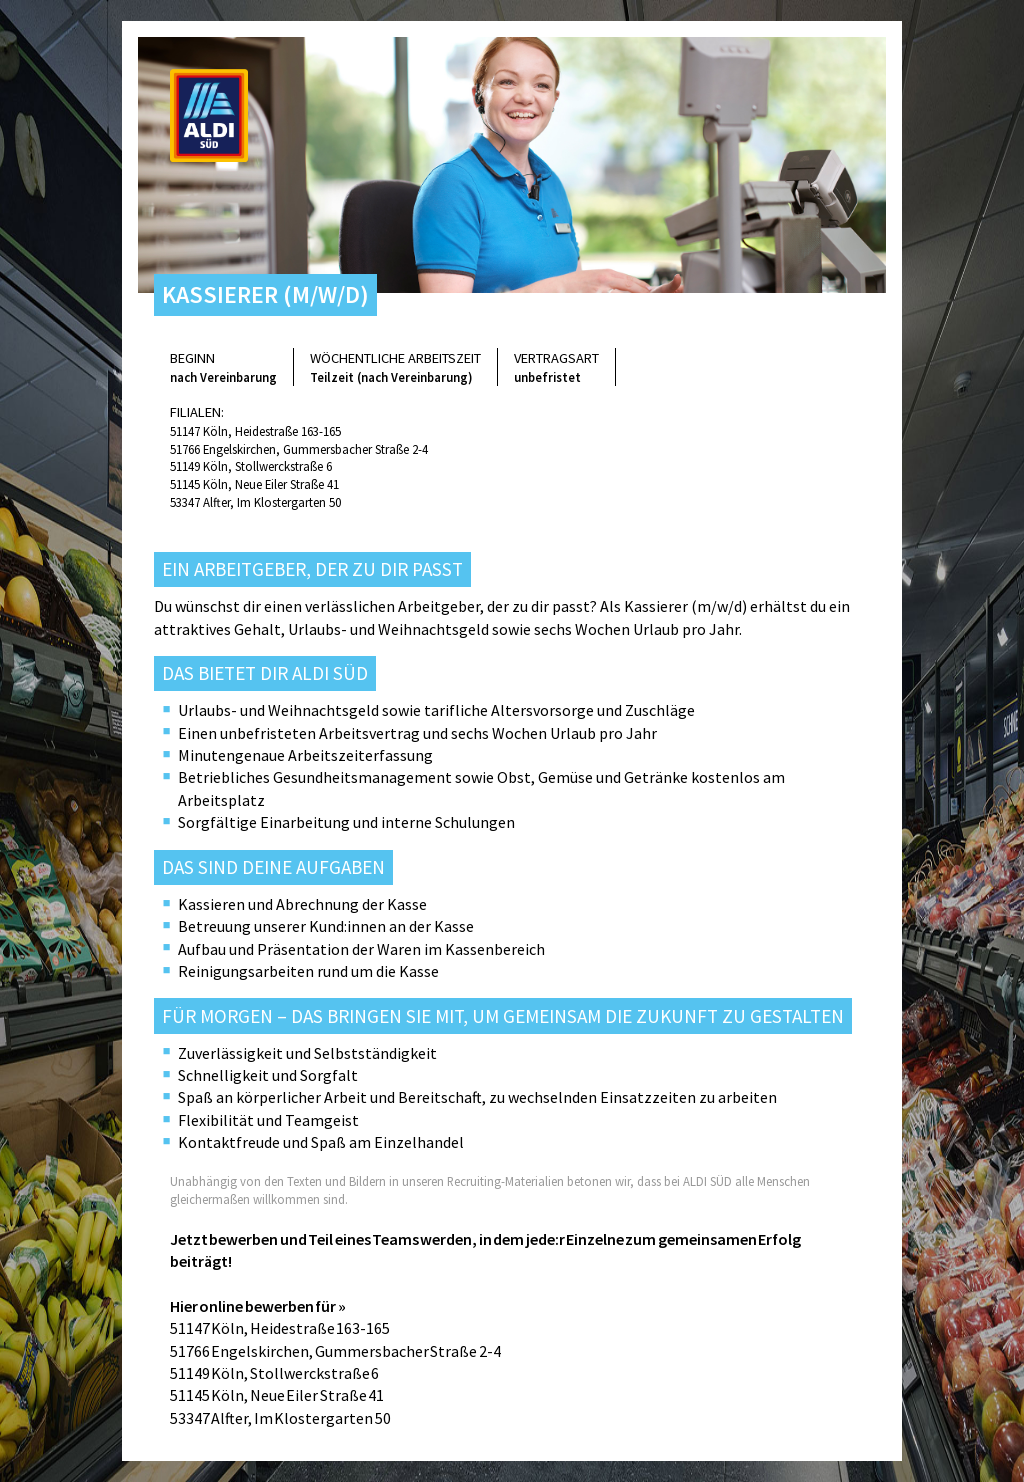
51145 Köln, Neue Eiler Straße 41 (254, 484)
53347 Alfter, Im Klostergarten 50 (255, 502)
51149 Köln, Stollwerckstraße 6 (251, 466)
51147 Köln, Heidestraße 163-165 (255, 431)
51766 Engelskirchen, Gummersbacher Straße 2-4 (299, 449)
